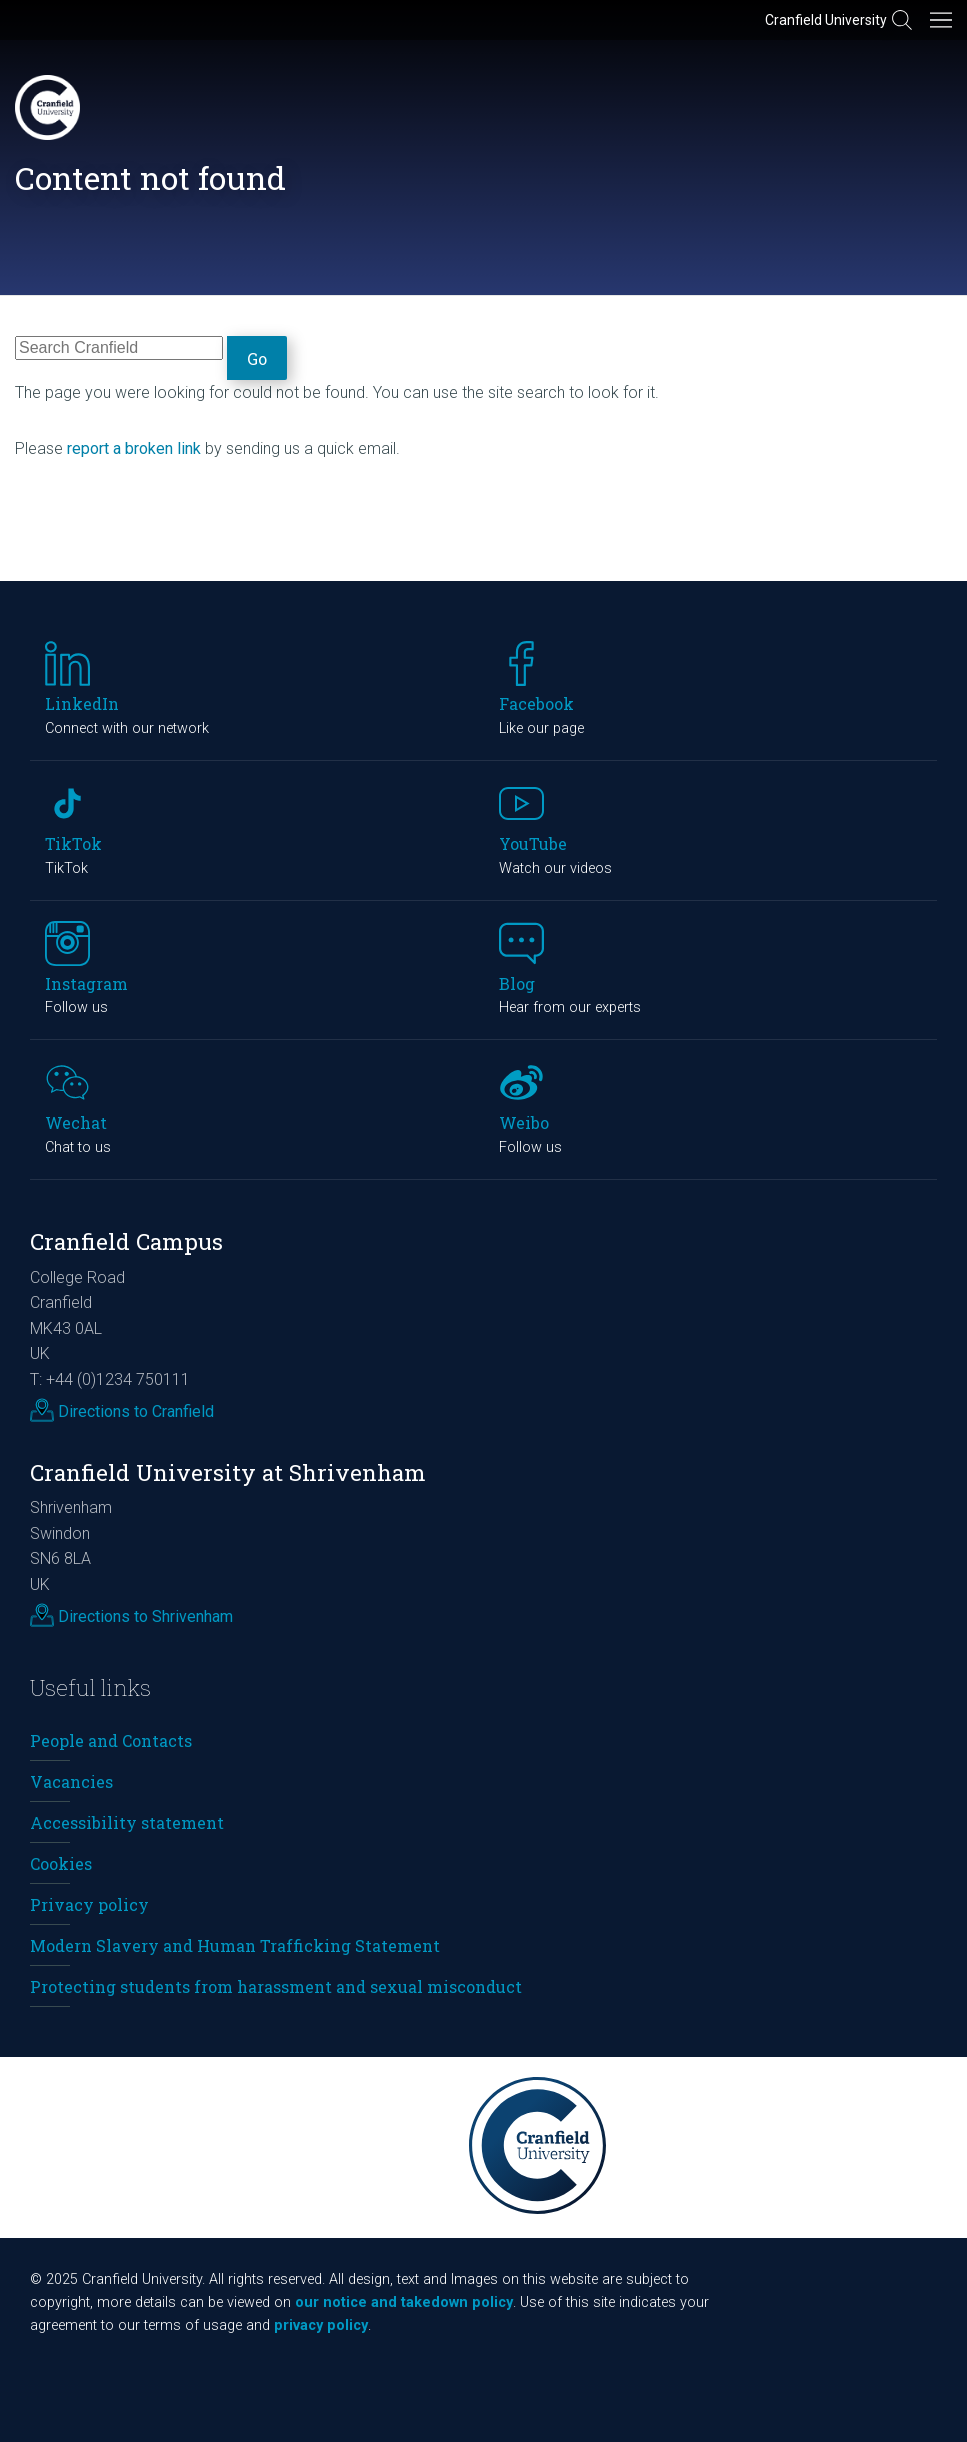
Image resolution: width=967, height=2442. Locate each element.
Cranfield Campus (126, 1241)
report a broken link (134, 448)
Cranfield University (826, 20)
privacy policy (321, 2325)
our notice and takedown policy (404, 2302)
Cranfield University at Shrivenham (228, 1472)
